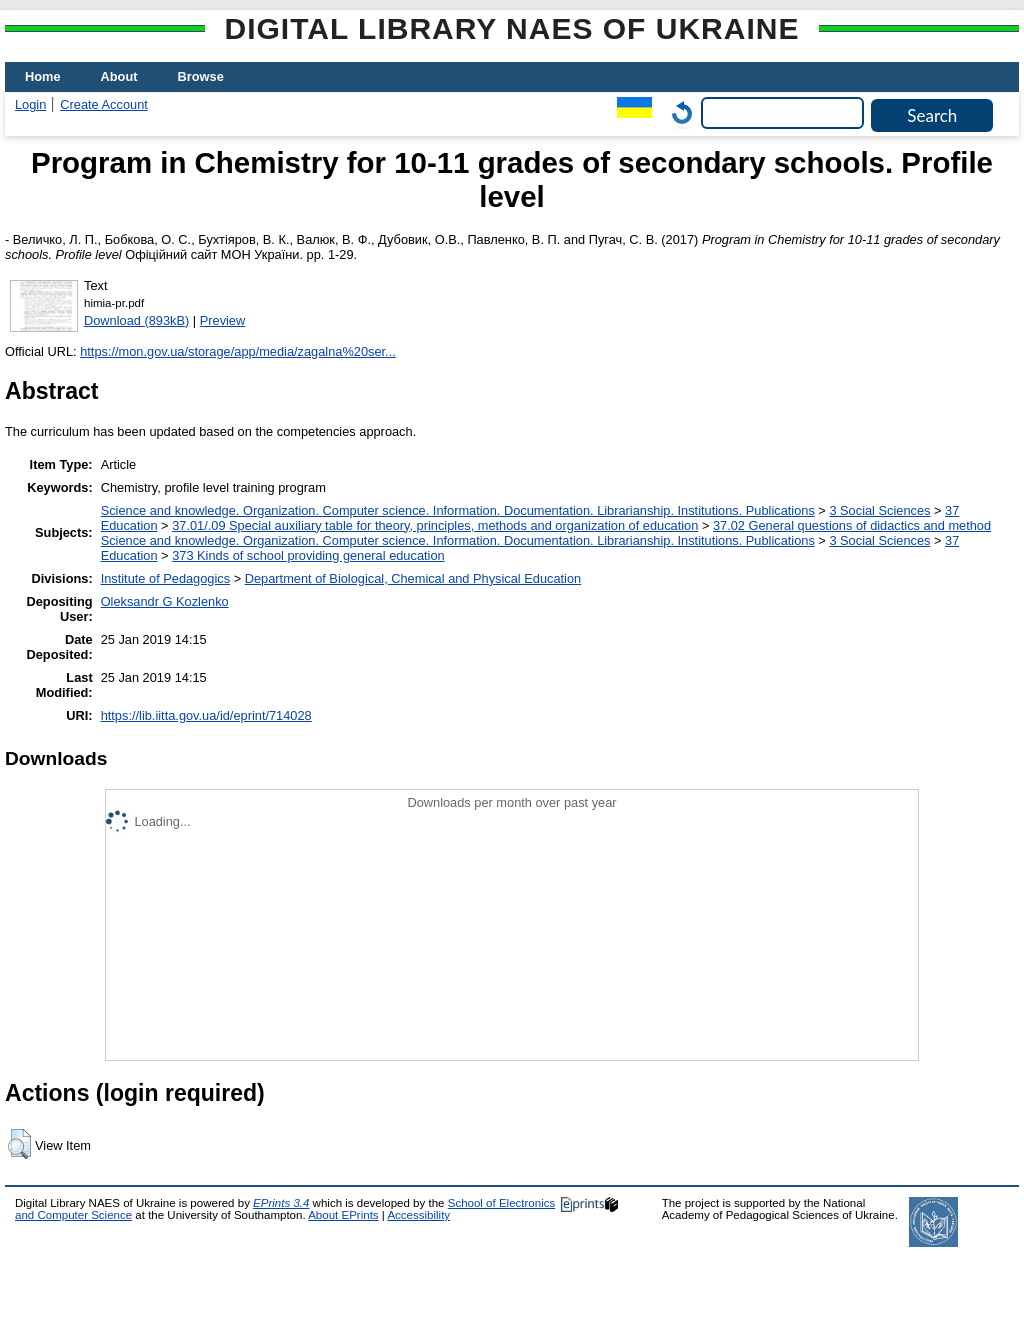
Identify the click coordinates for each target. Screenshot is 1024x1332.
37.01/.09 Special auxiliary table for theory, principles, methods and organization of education (435, 525)
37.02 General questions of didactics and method (852, 525)
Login (30, 104)
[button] (19, 1144)
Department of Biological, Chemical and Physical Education (413, 578)
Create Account (104, 104)
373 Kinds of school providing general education (308, 555)
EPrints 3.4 (281, 1203)
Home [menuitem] (43, 76)
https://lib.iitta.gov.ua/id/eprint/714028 (206, 715)
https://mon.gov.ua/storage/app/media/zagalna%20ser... (238, 351)
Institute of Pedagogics (165, 578)
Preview (223, 320)
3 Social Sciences (879, 510)
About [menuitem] (119, 76)
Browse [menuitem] (201, 76)
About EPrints (343, 1215)
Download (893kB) (136, 320)
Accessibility (418, 1215)
